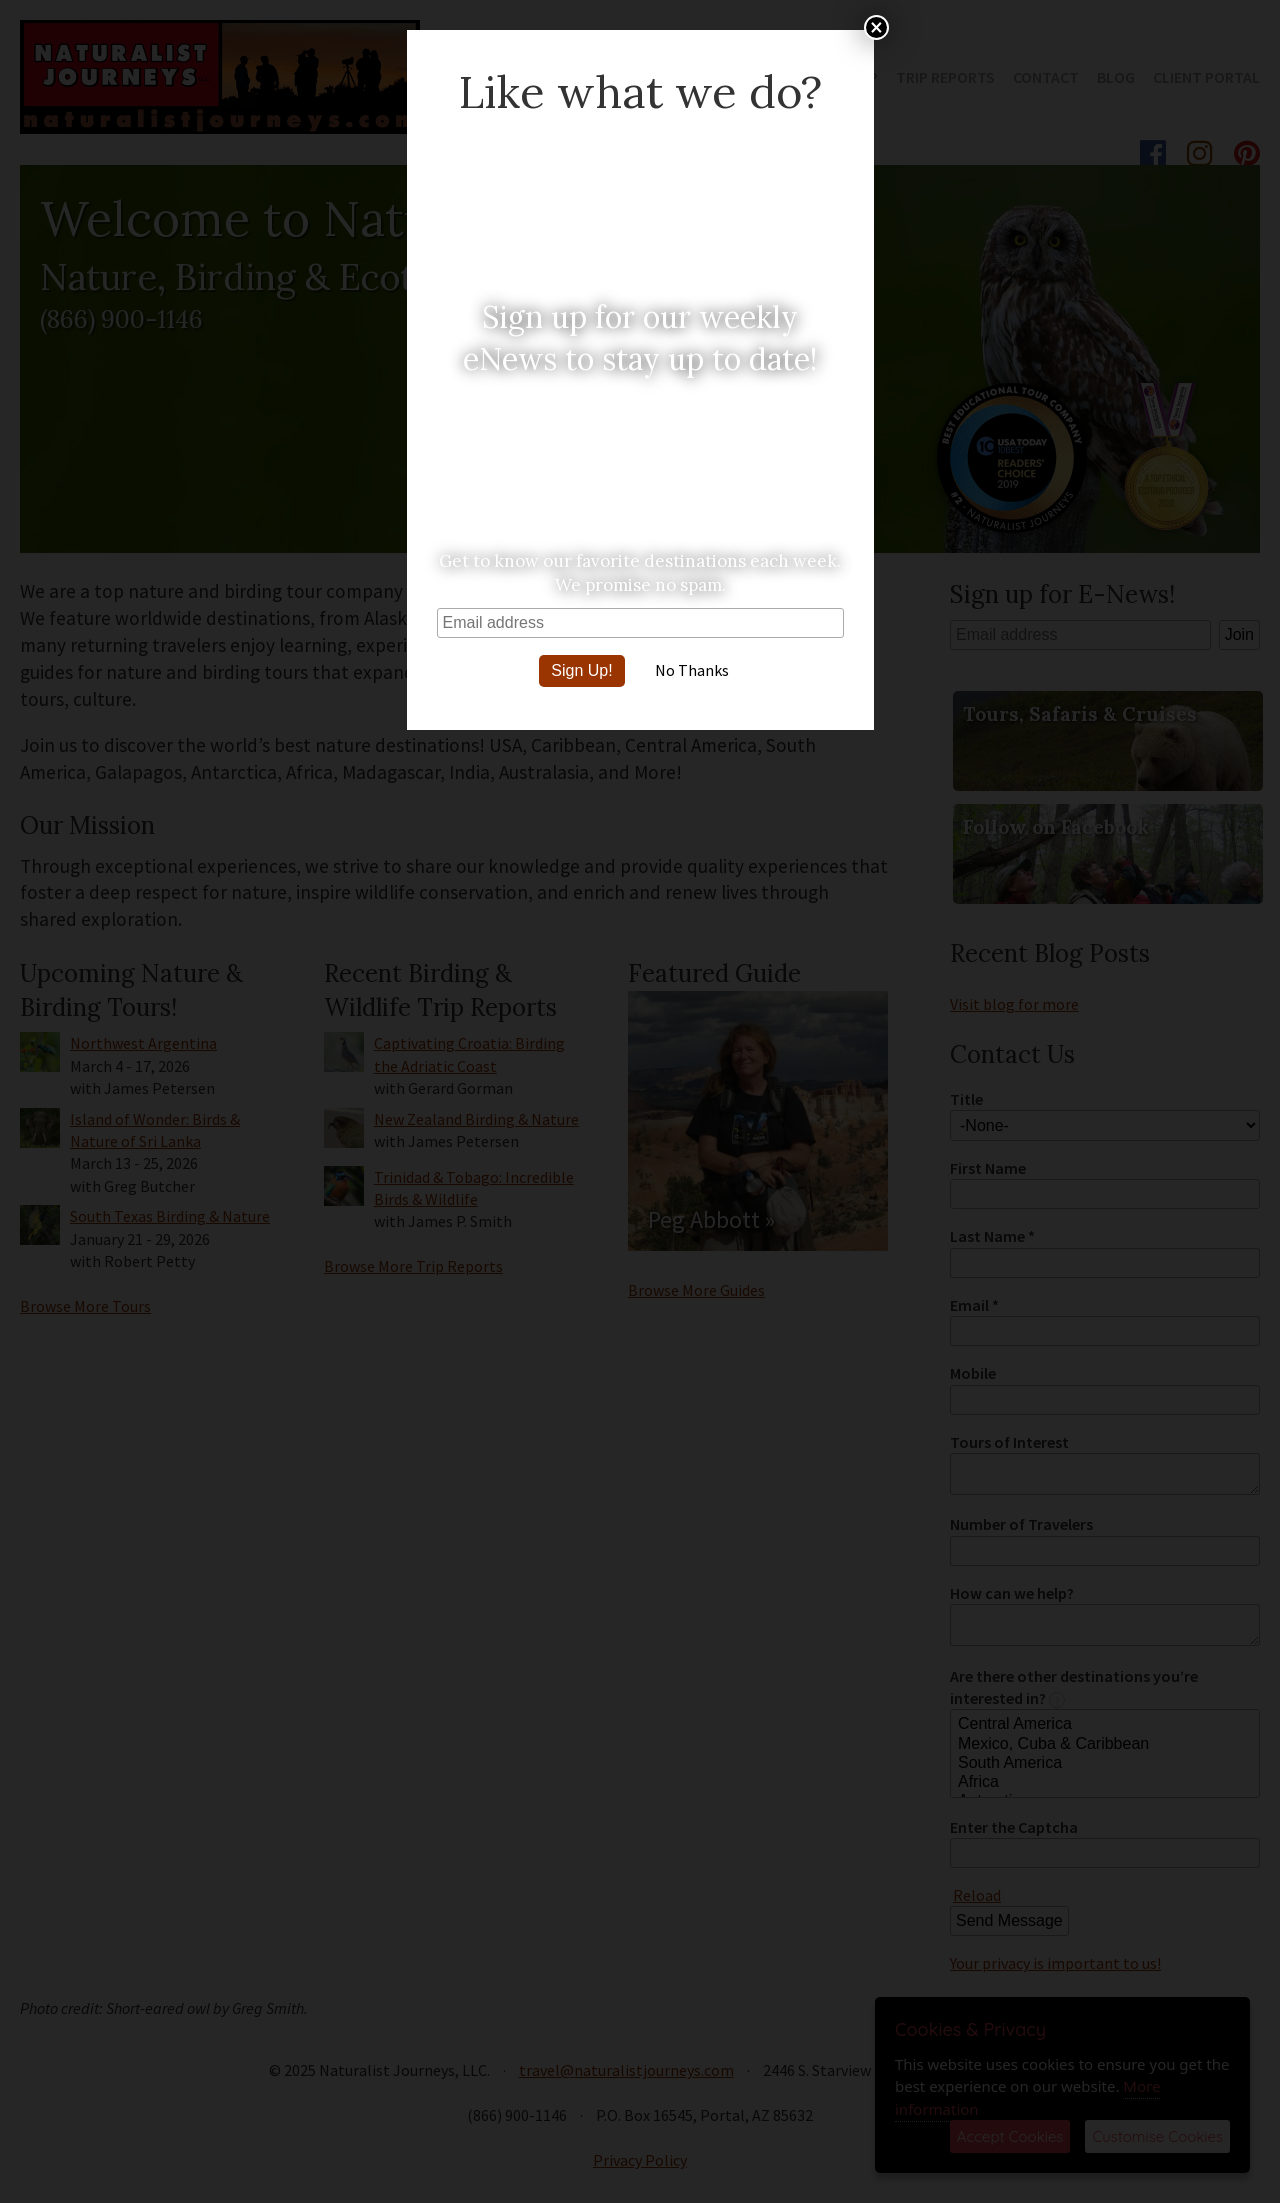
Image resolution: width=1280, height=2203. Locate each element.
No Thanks (692, 670)
